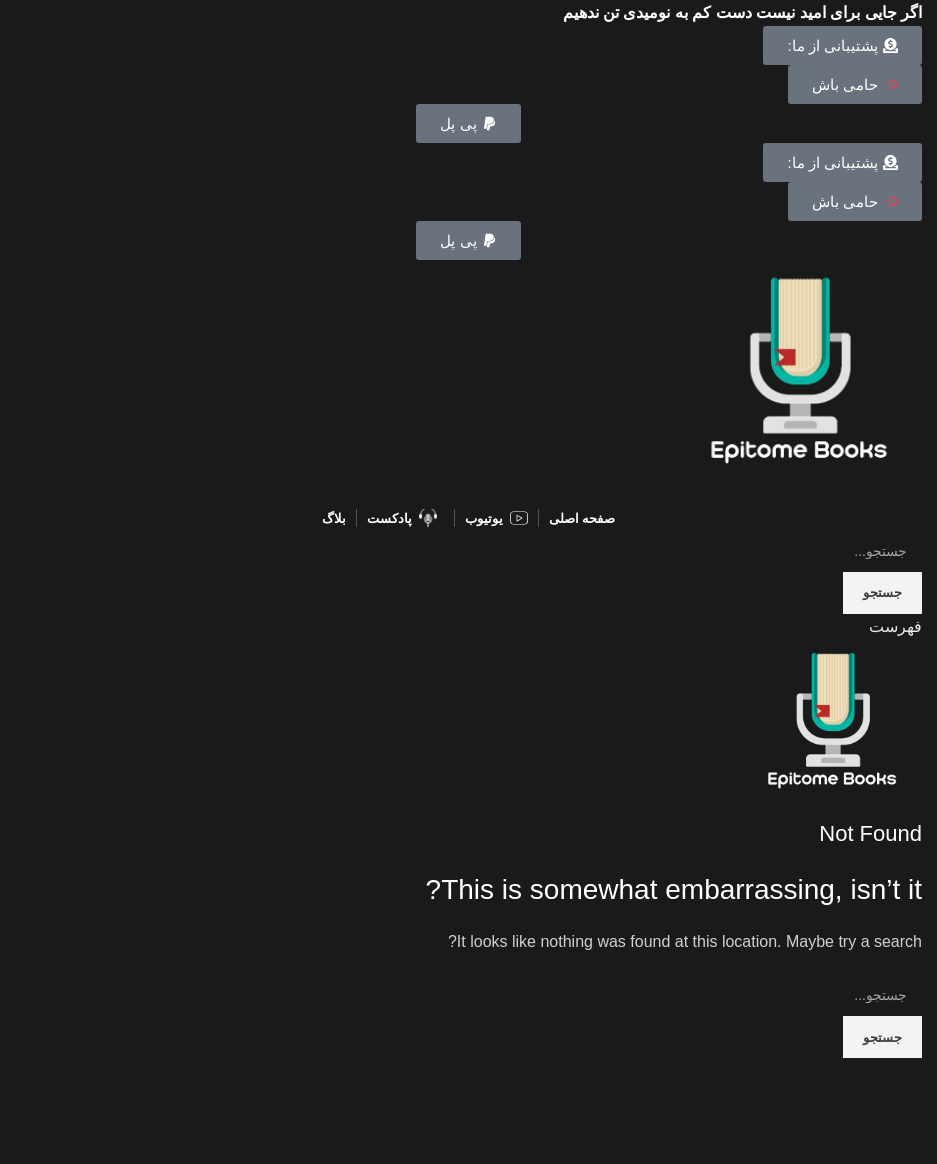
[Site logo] (799, 380)
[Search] (468, 551)
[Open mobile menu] (895, 626)
